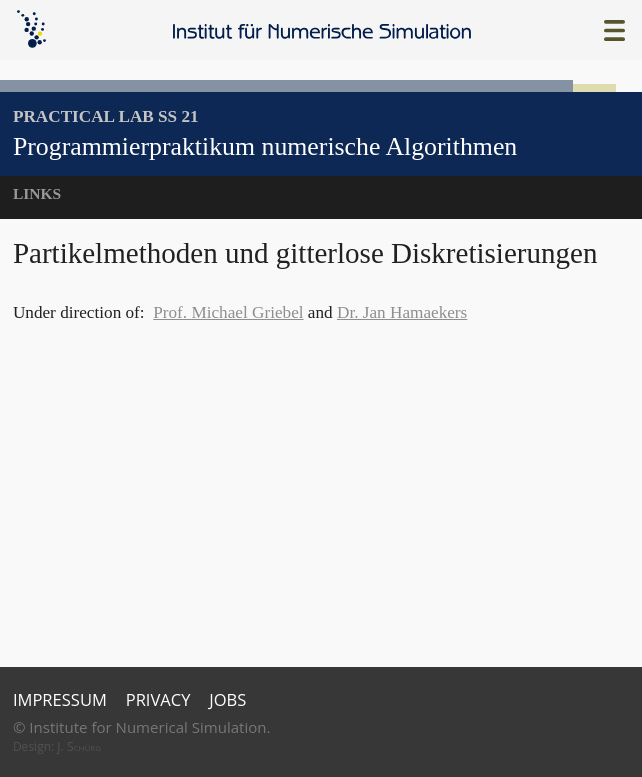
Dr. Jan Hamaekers (402, 312)
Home (322, 31)
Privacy (158, 699)
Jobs (227, 699)
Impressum (60, 699)
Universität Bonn (570, 722)
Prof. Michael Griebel (228, 312)
